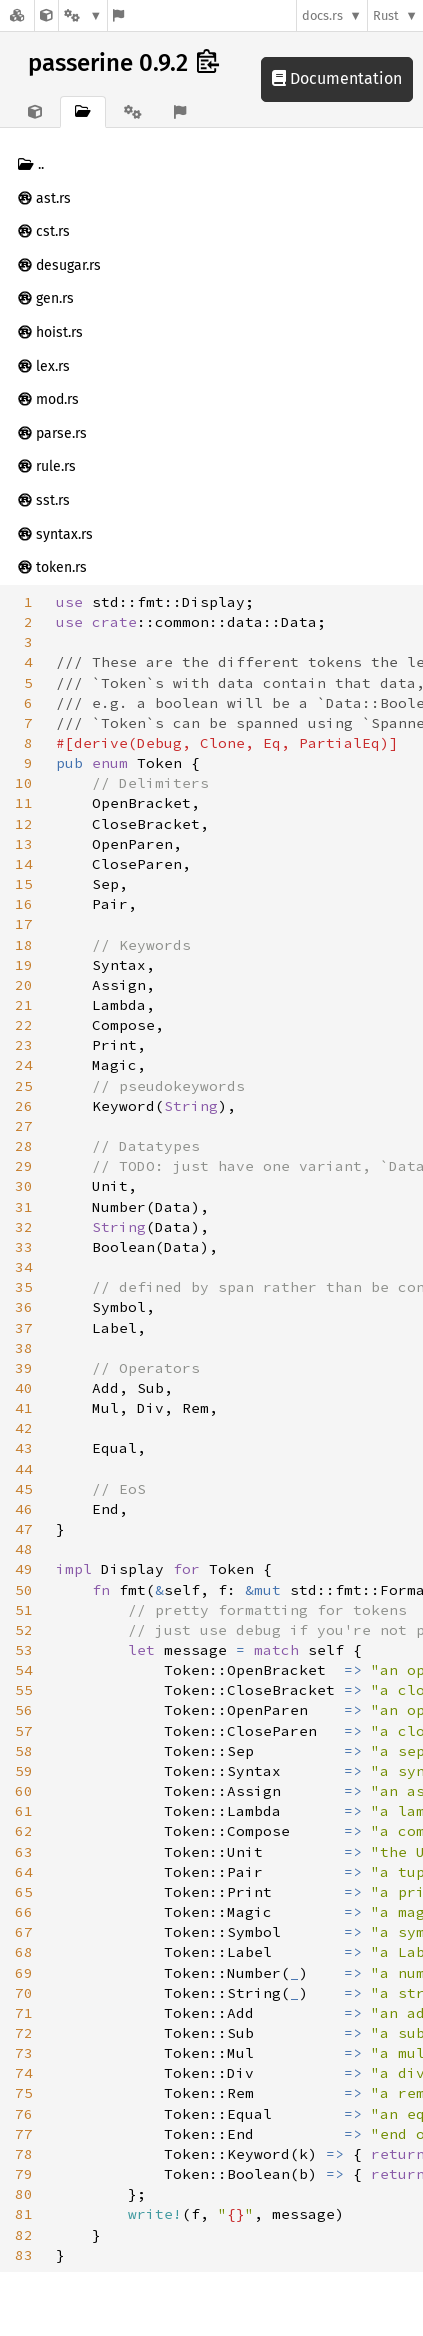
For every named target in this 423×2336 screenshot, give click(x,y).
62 (24, 1831)
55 (24, 1690)
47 (24, 1529)
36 (24, 1307)
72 (24, 2033)
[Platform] (83, 15)
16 (24, 904)
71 (24, 2013)
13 (24, 844)
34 (24, 1267)
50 (24, 1590)
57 (24, 1731)
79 (24, 2174)
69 (24, 1973)
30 (24, 1186)
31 (24, 1207)
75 (24, 2093)
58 (24, 1751)
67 (24, 1932)
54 (24, 1670)
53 (24, 1650)
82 (24, 2235)
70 (24, 1993)
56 (24, 1710)
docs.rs (322, 15)
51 (24, 1610)
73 (24, 2053)
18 (24, 945)
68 (24, 1952)
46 (24, 1509)
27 (24, 1126)
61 (24, 1811)
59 (24, 1771)
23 (24, 1045)
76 (24, 2114)
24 (24, 1065)
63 (24, 1852)
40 (24, 1388)
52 (24, 1630)
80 (24, 2194)
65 (24, 1892)
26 (24, 1106)
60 (24, 1791)
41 (24, 1408)
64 (24, 1872)
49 (24, 1569)
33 (24, 1247)
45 (24, 1489)
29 (24, 1166)
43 (24, 1448)
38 (24, 1348)
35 (24, 1287)
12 (24, 824)
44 (24, 1469)
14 (24, 864)
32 (24, 1227)
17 (24, 924)
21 (24, 1005)
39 (24, 1368)
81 (24, 2214)
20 (24, 985)
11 (24, 803)
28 (24, 1146)
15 (24, 884)
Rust (386, 15)
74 (24, 2073)
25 (24, 1086)
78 (24, 2154)
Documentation (337, 78)
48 (24, 1549)
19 (24, 965)
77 (24, 2134)
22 (24, 1025)
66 (24, 1912)
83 (24, 2255)
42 (24, 1428)
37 (24, 1328)
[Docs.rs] (17, 15)
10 (24, 783)
